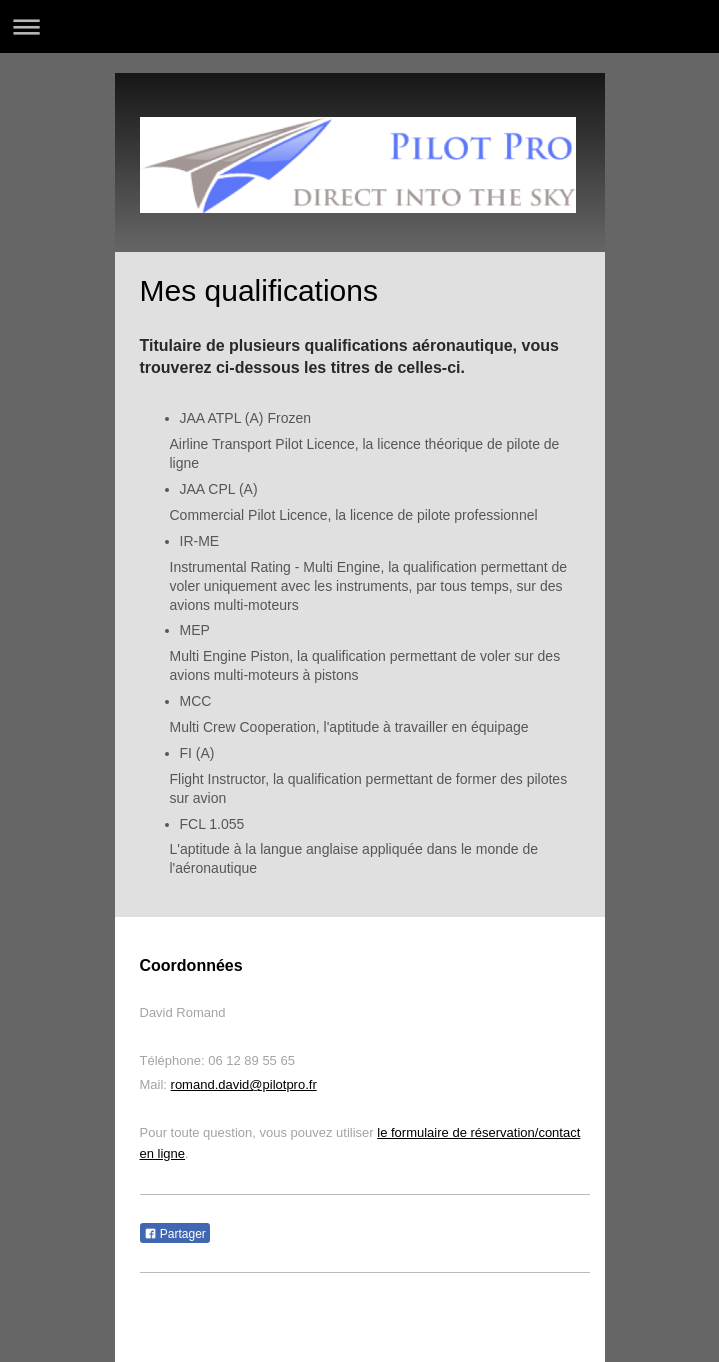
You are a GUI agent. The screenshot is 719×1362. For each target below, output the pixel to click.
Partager (175, 1234)
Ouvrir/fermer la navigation (359, 26)
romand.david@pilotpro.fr (244, 1084)
